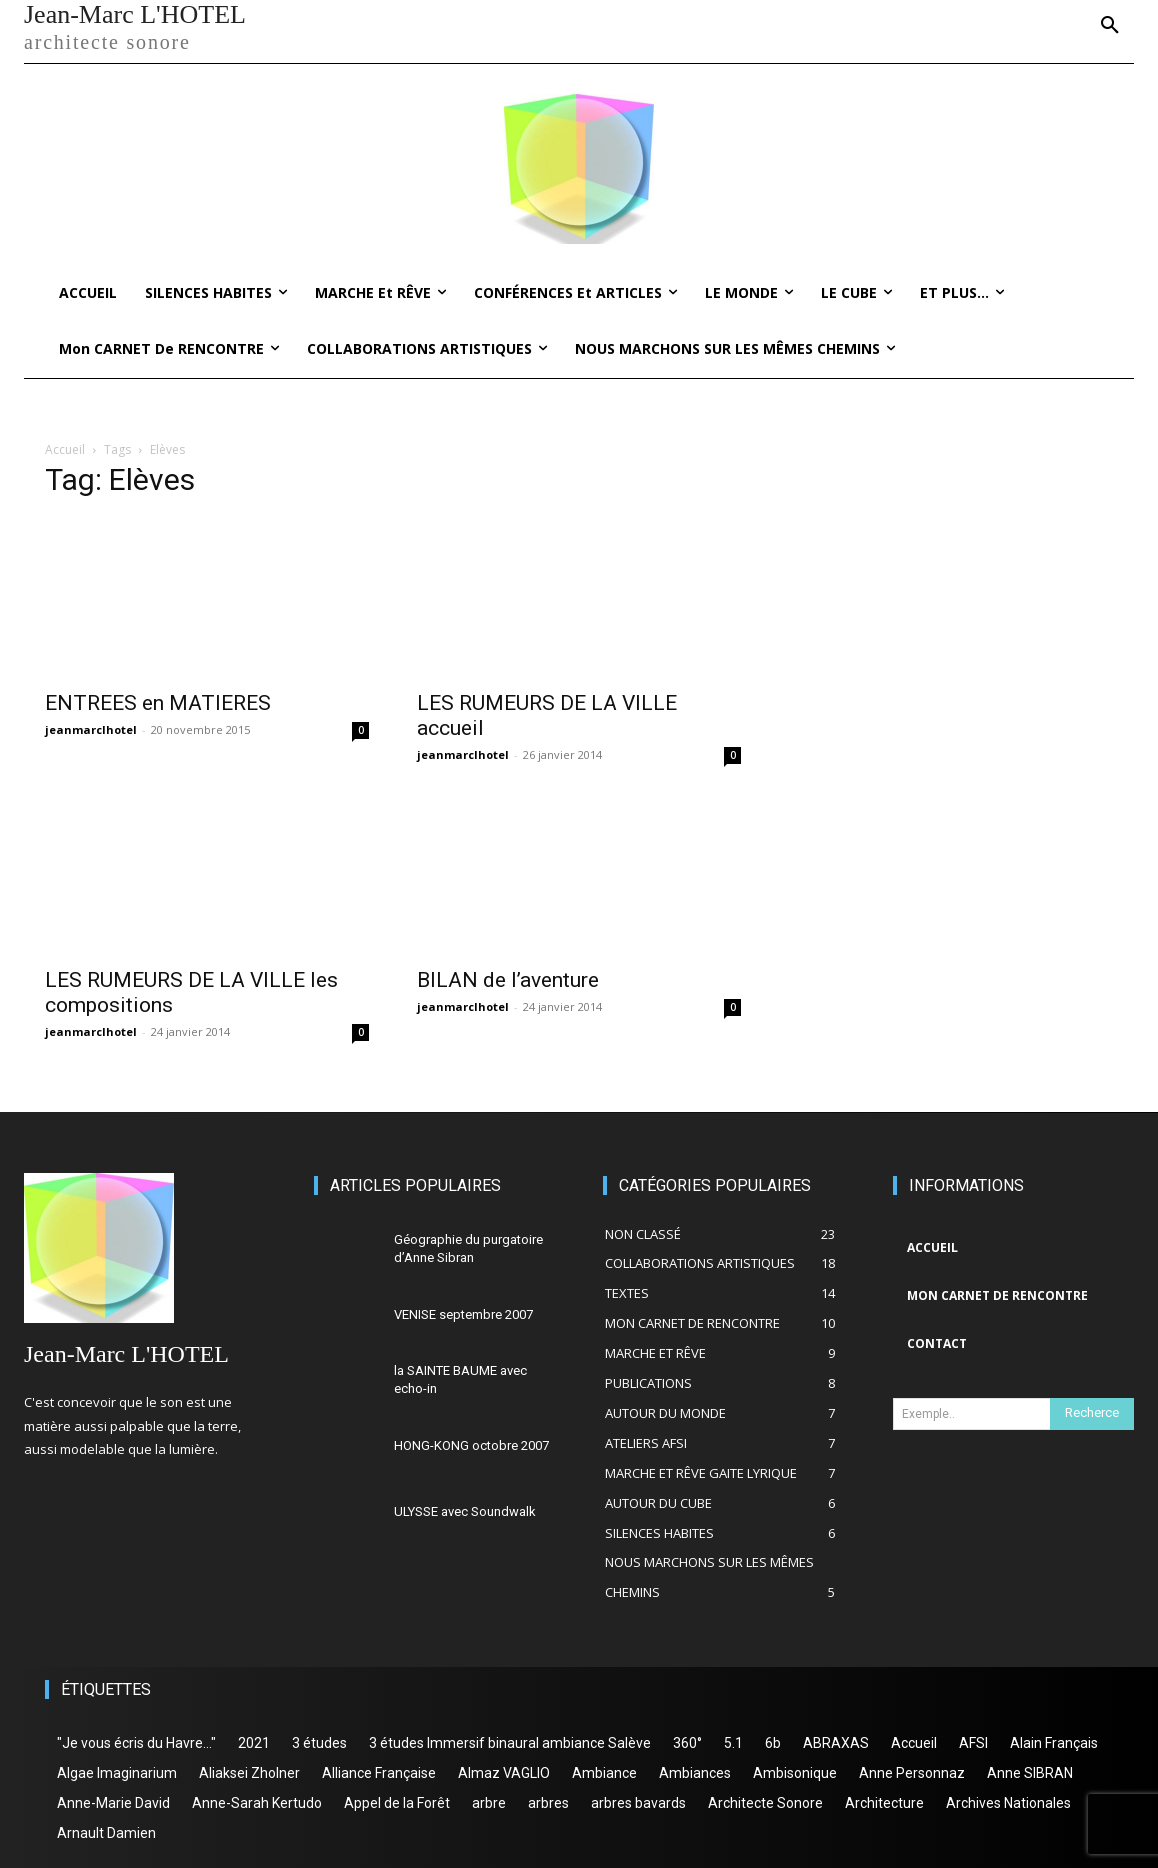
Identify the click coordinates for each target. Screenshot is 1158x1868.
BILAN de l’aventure (508, 980)
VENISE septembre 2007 (463, 1314)
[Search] (1092, 1414)
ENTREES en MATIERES (158, 703)
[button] (1110, 26)
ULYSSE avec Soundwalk (465, 1511)
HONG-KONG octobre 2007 (471, 1445)
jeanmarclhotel (91, 729)
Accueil (65, 449)
